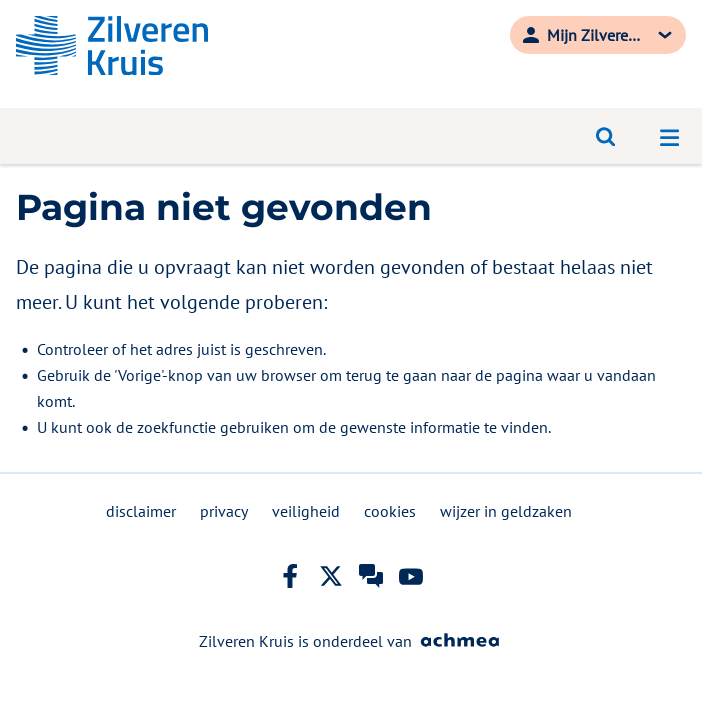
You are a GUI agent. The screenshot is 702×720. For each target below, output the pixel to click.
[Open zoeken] (606, 136)
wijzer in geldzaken (506, 511)
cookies (390, 511)
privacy (224, 511)
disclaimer (141, 511)
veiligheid (306, 511)
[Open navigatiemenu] (670, 136)
